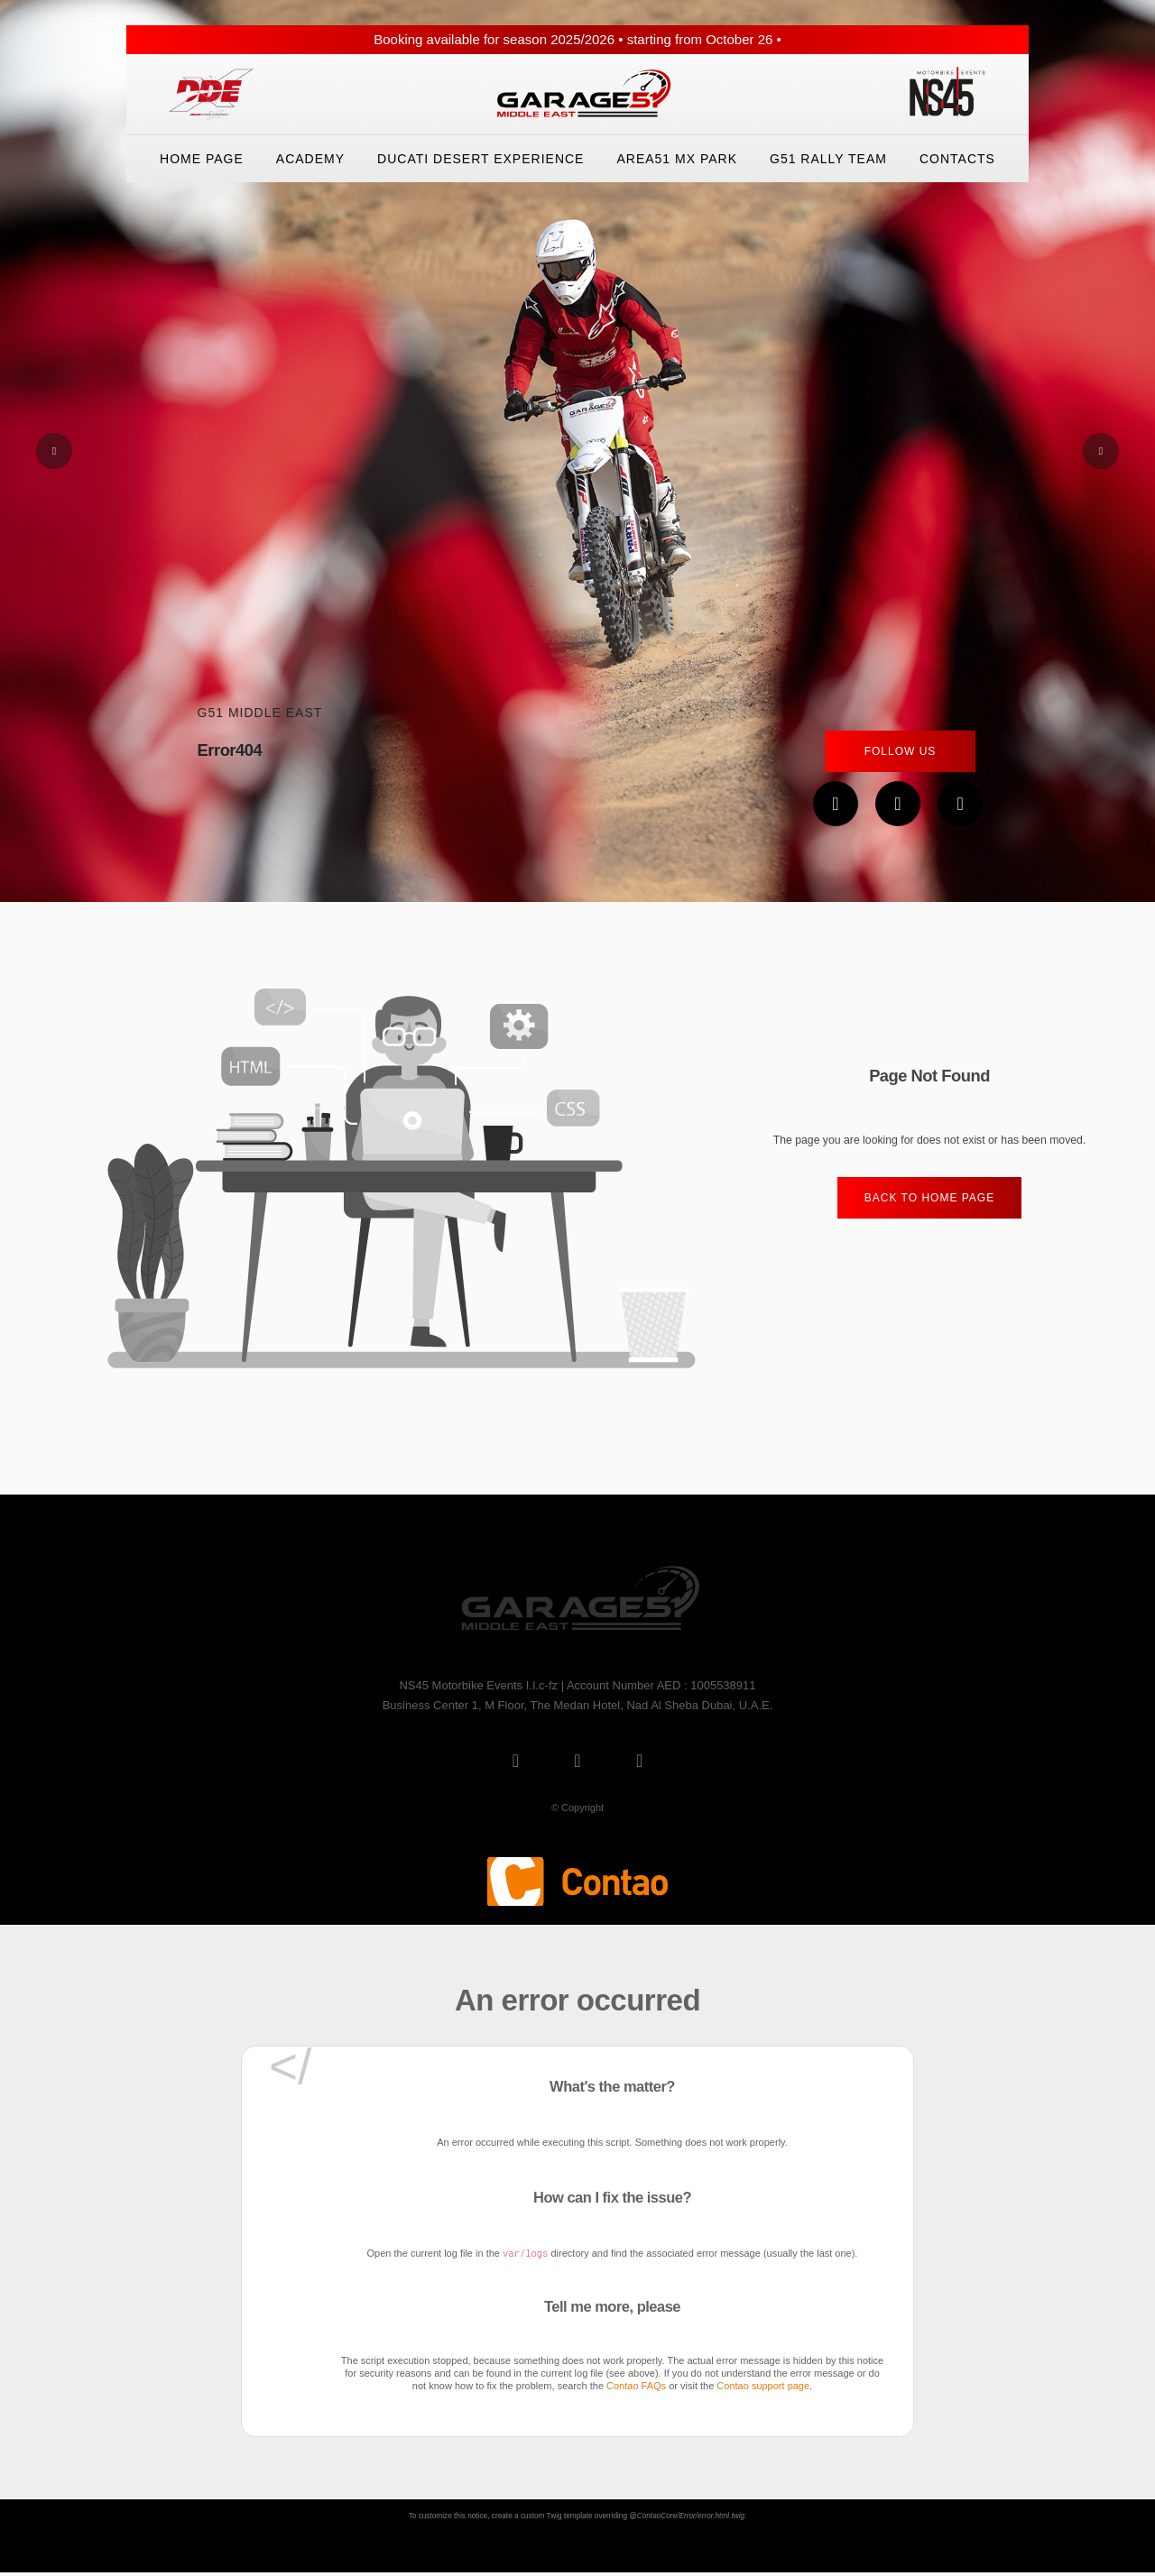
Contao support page (762, 2385)
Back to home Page (929, 1197)
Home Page (202, 159)
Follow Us (900, 751)
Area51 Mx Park (676, 159)
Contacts (957, 159)
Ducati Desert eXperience (480, 159)
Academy (310, 159)
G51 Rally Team (828, 159)
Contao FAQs (636, 2385)
